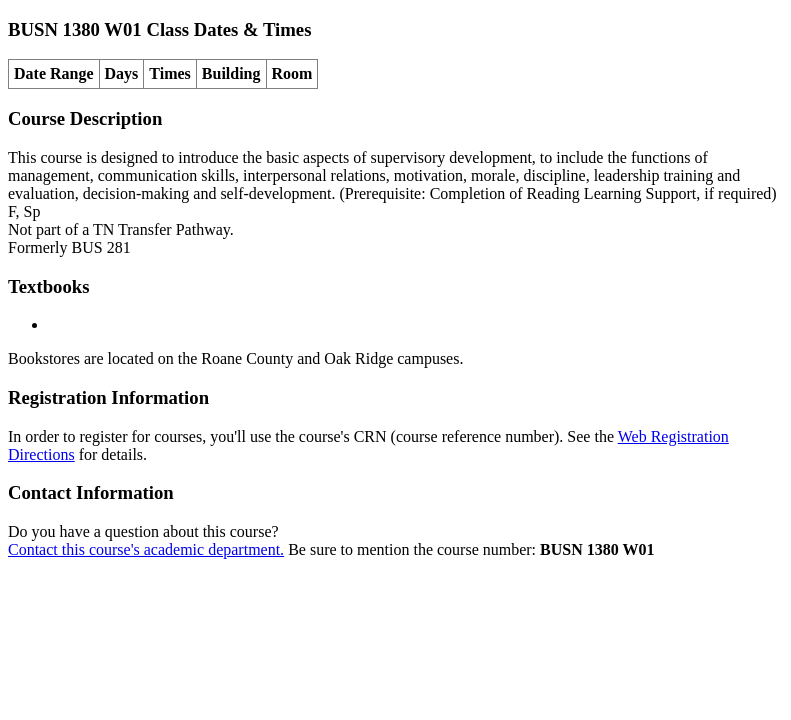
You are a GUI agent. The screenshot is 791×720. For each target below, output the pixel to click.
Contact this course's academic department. (146, 549)
